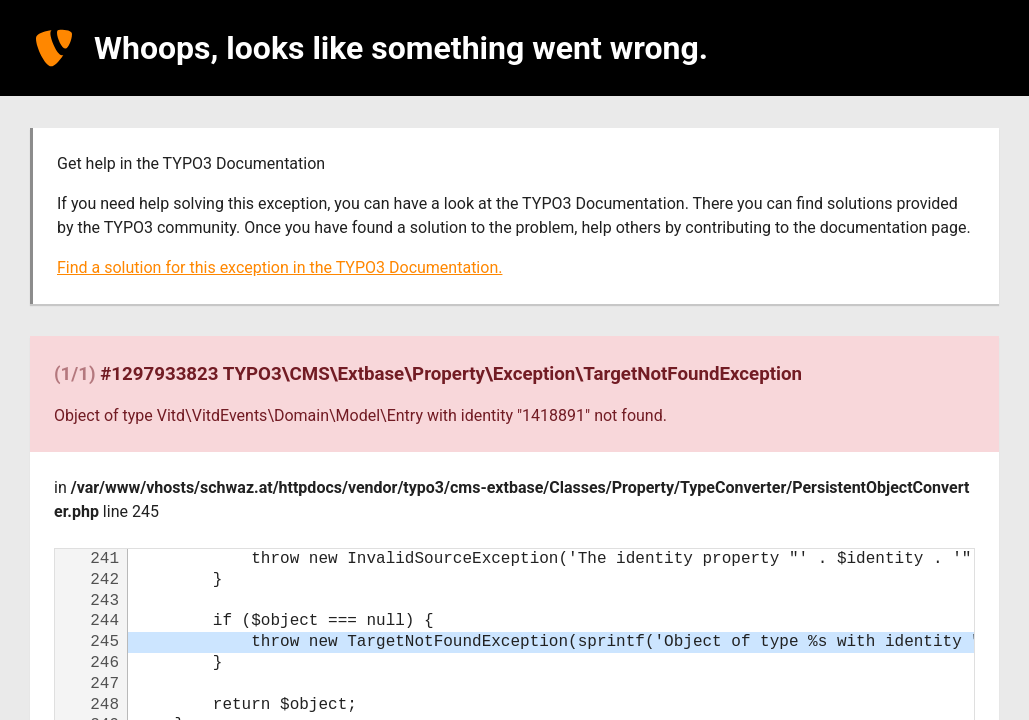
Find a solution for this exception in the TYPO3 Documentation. (279, 267)
